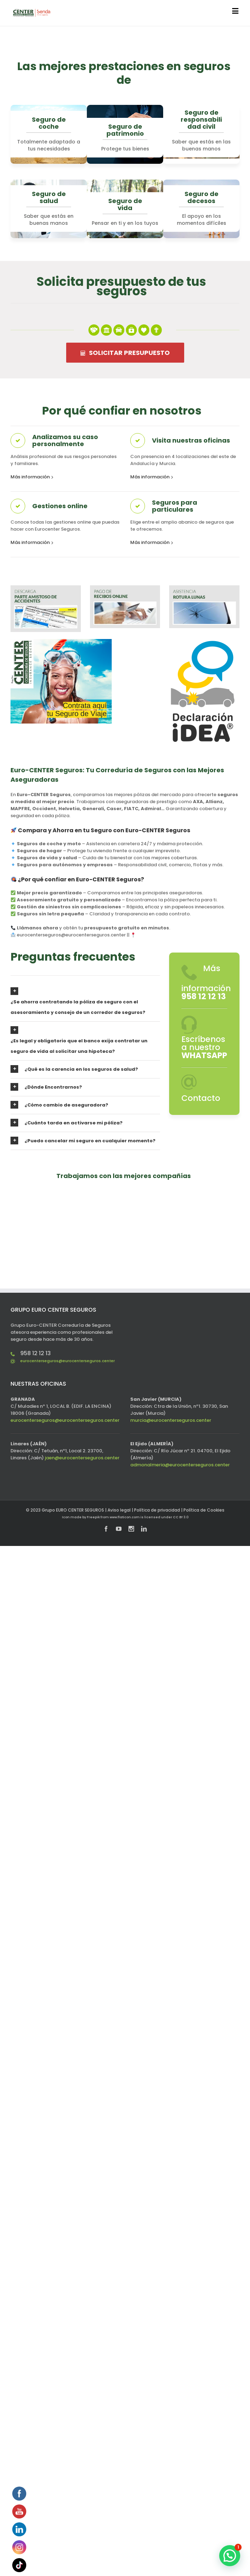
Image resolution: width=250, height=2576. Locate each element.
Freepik (93, 1517)
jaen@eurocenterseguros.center (82, 1457)
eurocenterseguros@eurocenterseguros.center (67, 1361)
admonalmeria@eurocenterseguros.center (180, 1464)
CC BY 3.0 (180, 1517)
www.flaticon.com (125, 1517)
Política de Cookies (203, 1510)
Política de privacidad (157, 1510)
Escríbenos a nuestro (204, 1047)
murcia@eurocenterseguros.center (170, 1420)
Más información (30, 476)
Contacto (200, 1098)
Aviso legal (119, 1510)
